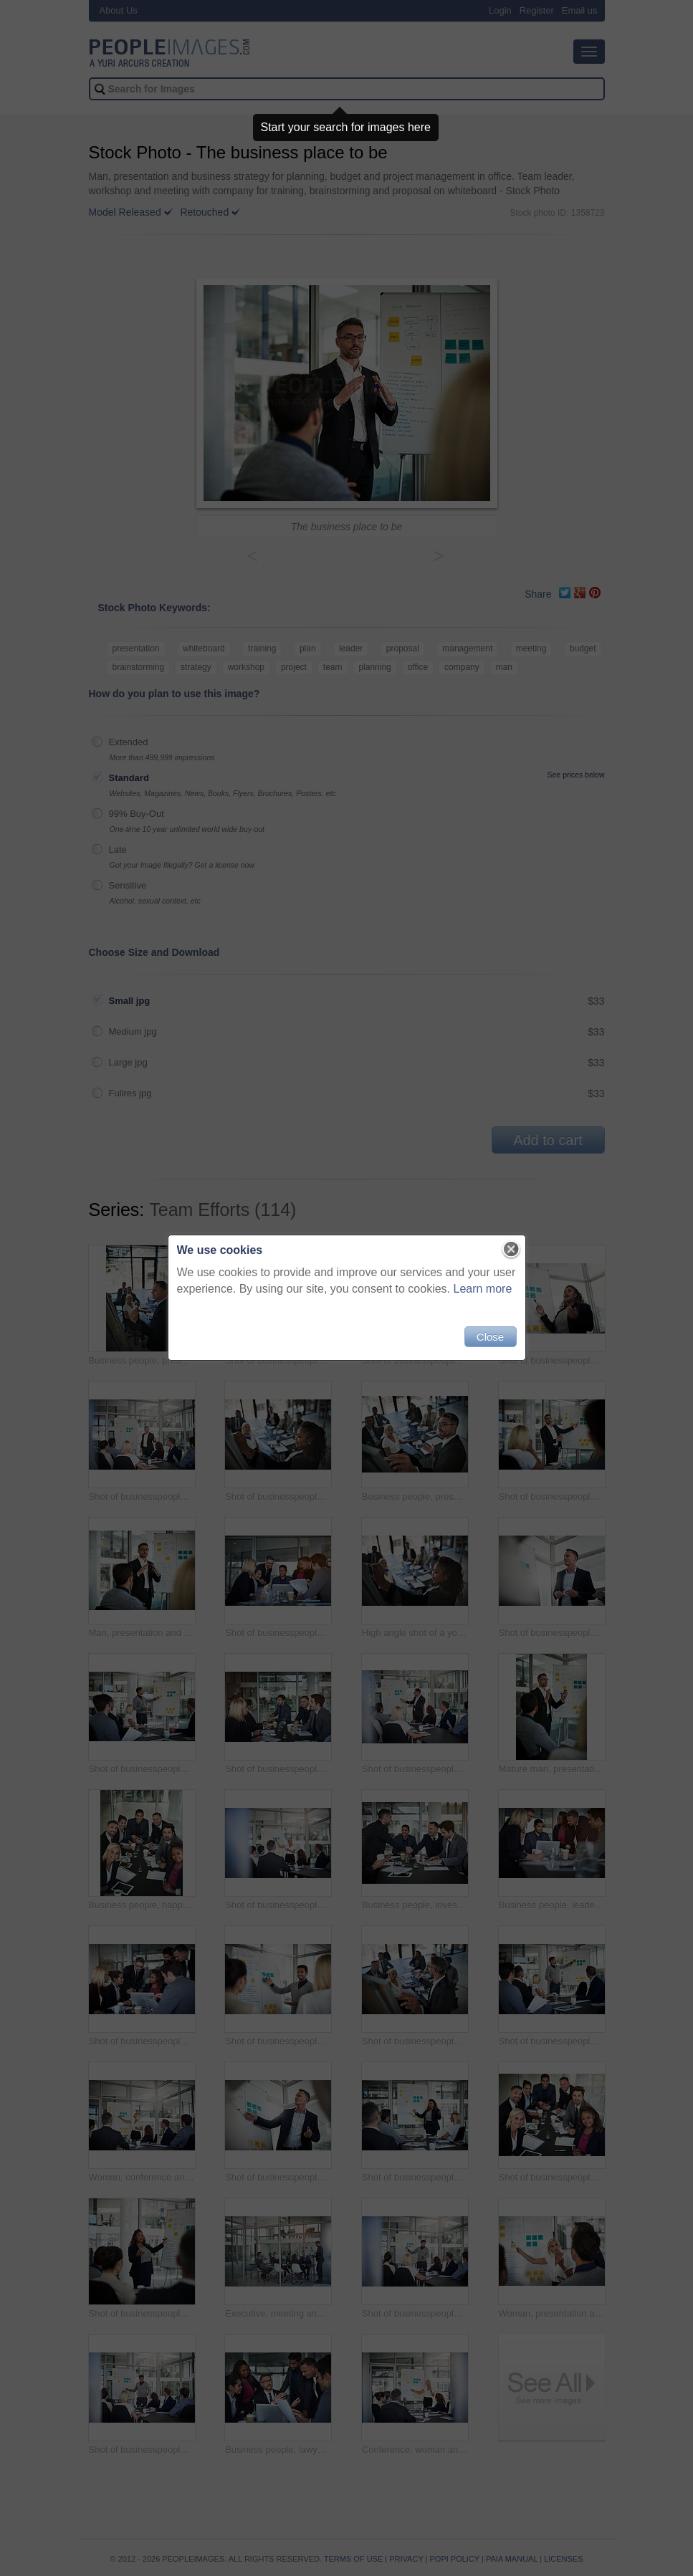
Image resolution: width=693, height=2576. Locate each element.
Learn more (483, 1289)
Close (490, 1337)
